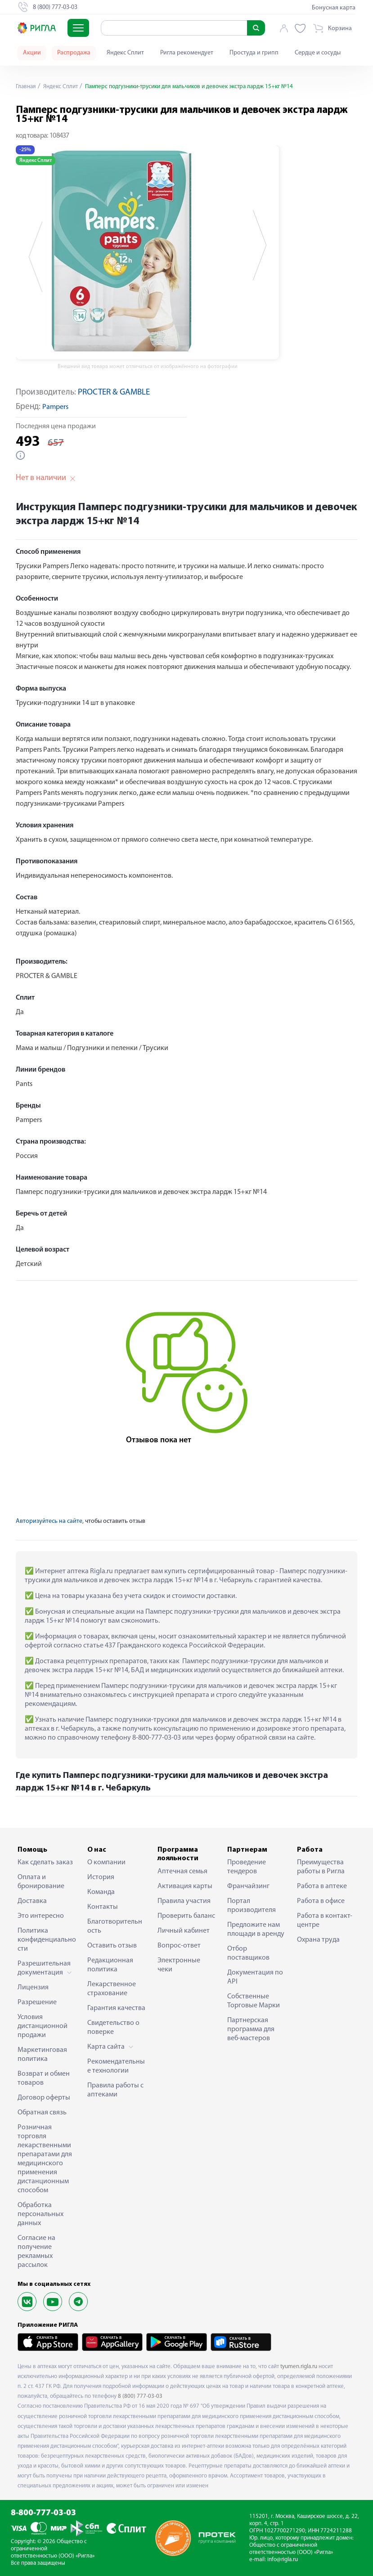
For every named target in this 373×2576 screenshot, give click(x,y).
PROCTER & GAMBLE (114, 392)
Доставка (32, 1901)
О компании (106, 1862)
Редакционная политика (110, 1965)
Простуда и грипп (254, 52)
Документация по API (255, 1977)
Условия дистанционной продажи (42, 2026)
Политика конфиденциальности (47, 1939)
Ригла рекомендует (186, 52)
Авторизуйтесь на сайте (49, 1521)
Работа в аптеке (322, 1886)
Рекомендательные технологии (116, 2066)
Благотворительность (114, 1926)
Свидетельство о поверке (113, 2028)
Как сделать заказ (45, 1862)
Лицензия (33, 1987)
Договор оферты (44, 2097)
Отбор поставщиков (248, 1953)
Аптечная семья (182, 1871)
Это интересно (41, 1916)
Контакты (102, 1907)
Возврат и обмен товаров (44, 2078)
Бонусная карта (333, 7)
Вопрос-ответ (179, 1945)
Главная (26, 86)
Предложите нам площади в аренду (255, 1929)
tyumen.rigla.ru (298, 2367)
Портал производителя (251, 1906)
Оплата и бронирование (41, 1882)
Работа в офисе (321, 1901)
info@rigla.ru (282, 2560)
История (100, 1877)
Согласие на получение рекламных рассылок (36, 2252)
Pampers (55, 407)
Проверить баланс (186, 1916)
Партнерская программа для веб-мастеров (250, 2029)
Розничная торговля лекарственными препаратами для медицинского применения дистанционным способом (45, 2159)
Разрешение (37, 2002)
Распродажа (73, 52)
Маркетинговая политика (42, 2054)
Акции (32, 52)
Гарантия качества (116, 2008)
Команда (101, 1892)
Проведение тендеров (246, 1867)
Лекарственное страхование (111, 1989)
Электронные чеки (178, 1965)
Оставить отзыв (112, 1945)
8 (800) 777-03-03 (140, 2396)
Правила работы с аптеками (115, 2090)
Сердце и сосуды (318, 52)
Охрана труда (318, 1939)
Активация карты (184, 1886)
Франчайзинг (248, 1886)
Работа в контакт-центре (324, 1920)
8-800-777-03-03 (43, 2513)
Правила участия (184, 1901)
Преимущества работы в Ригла (321, 1867)
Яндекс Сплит (125, 52)
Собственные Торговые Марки (253, 2001)
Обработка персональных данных (40, 2214)
